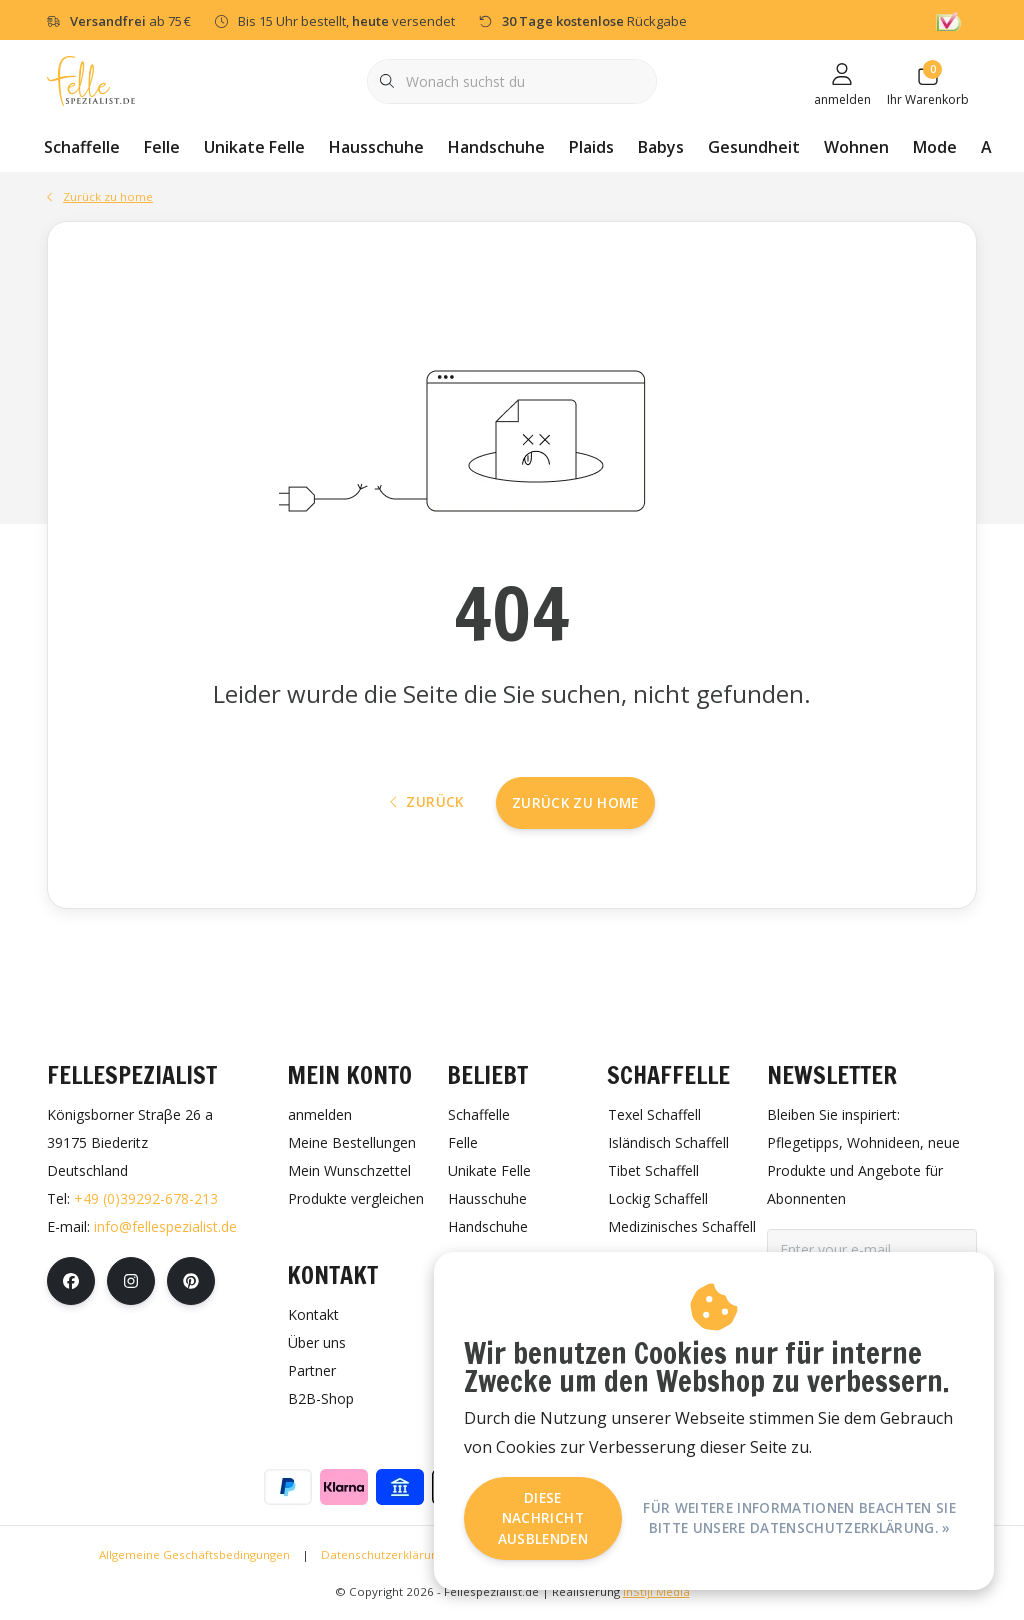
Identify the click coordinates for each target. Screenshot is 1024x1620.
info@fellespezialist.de (165, 1229)
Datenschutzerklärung (382, 1557)
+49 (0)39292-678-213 (146, 1201)
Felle (162, 147)
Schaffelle (82, 147)
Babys (661, 147)
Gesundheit (754, 147)
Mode (935, 147)
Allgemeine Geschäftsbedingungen (194, 1557)
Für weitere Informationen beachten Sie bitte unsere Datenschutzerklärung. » (799, 1517)
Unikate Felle (254, 147)
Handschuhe (496, 147)
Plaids (591, 147)
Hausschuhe (376, 147)
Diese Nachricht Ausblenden (543, 1518)
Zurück (427, 804)
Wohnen (856, 147)
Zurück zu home (575, 804)
